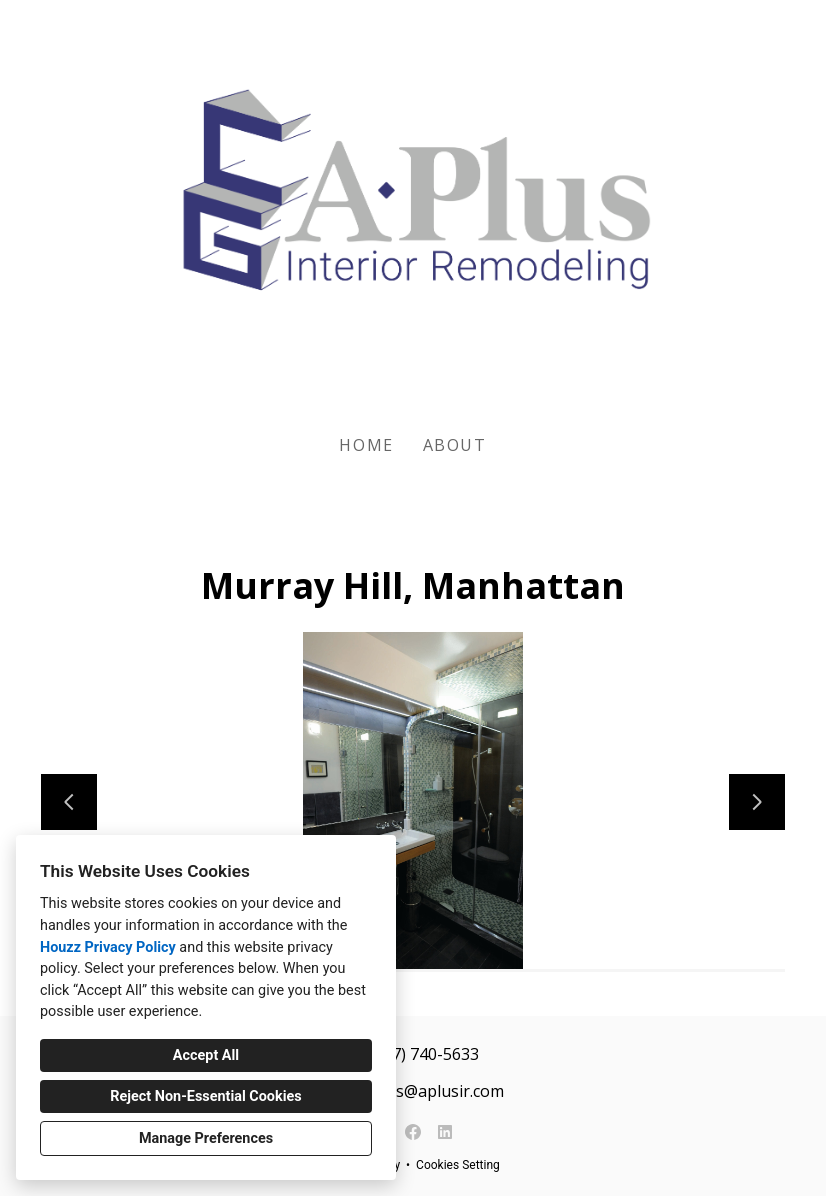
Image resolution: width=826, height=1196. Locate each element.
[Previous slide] (69, 802)
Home (366, 445)
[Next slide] (757, 802)
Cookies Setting (458, 1165)
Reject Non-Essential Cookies (205, 1096)
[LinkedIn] (445, 1132)
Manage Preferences (206, 1138)
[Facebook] (413, 1132)
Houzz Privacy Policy (108, 947)
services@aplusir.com (424, 1091)
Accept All (206, 1055)
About (455, 445)
